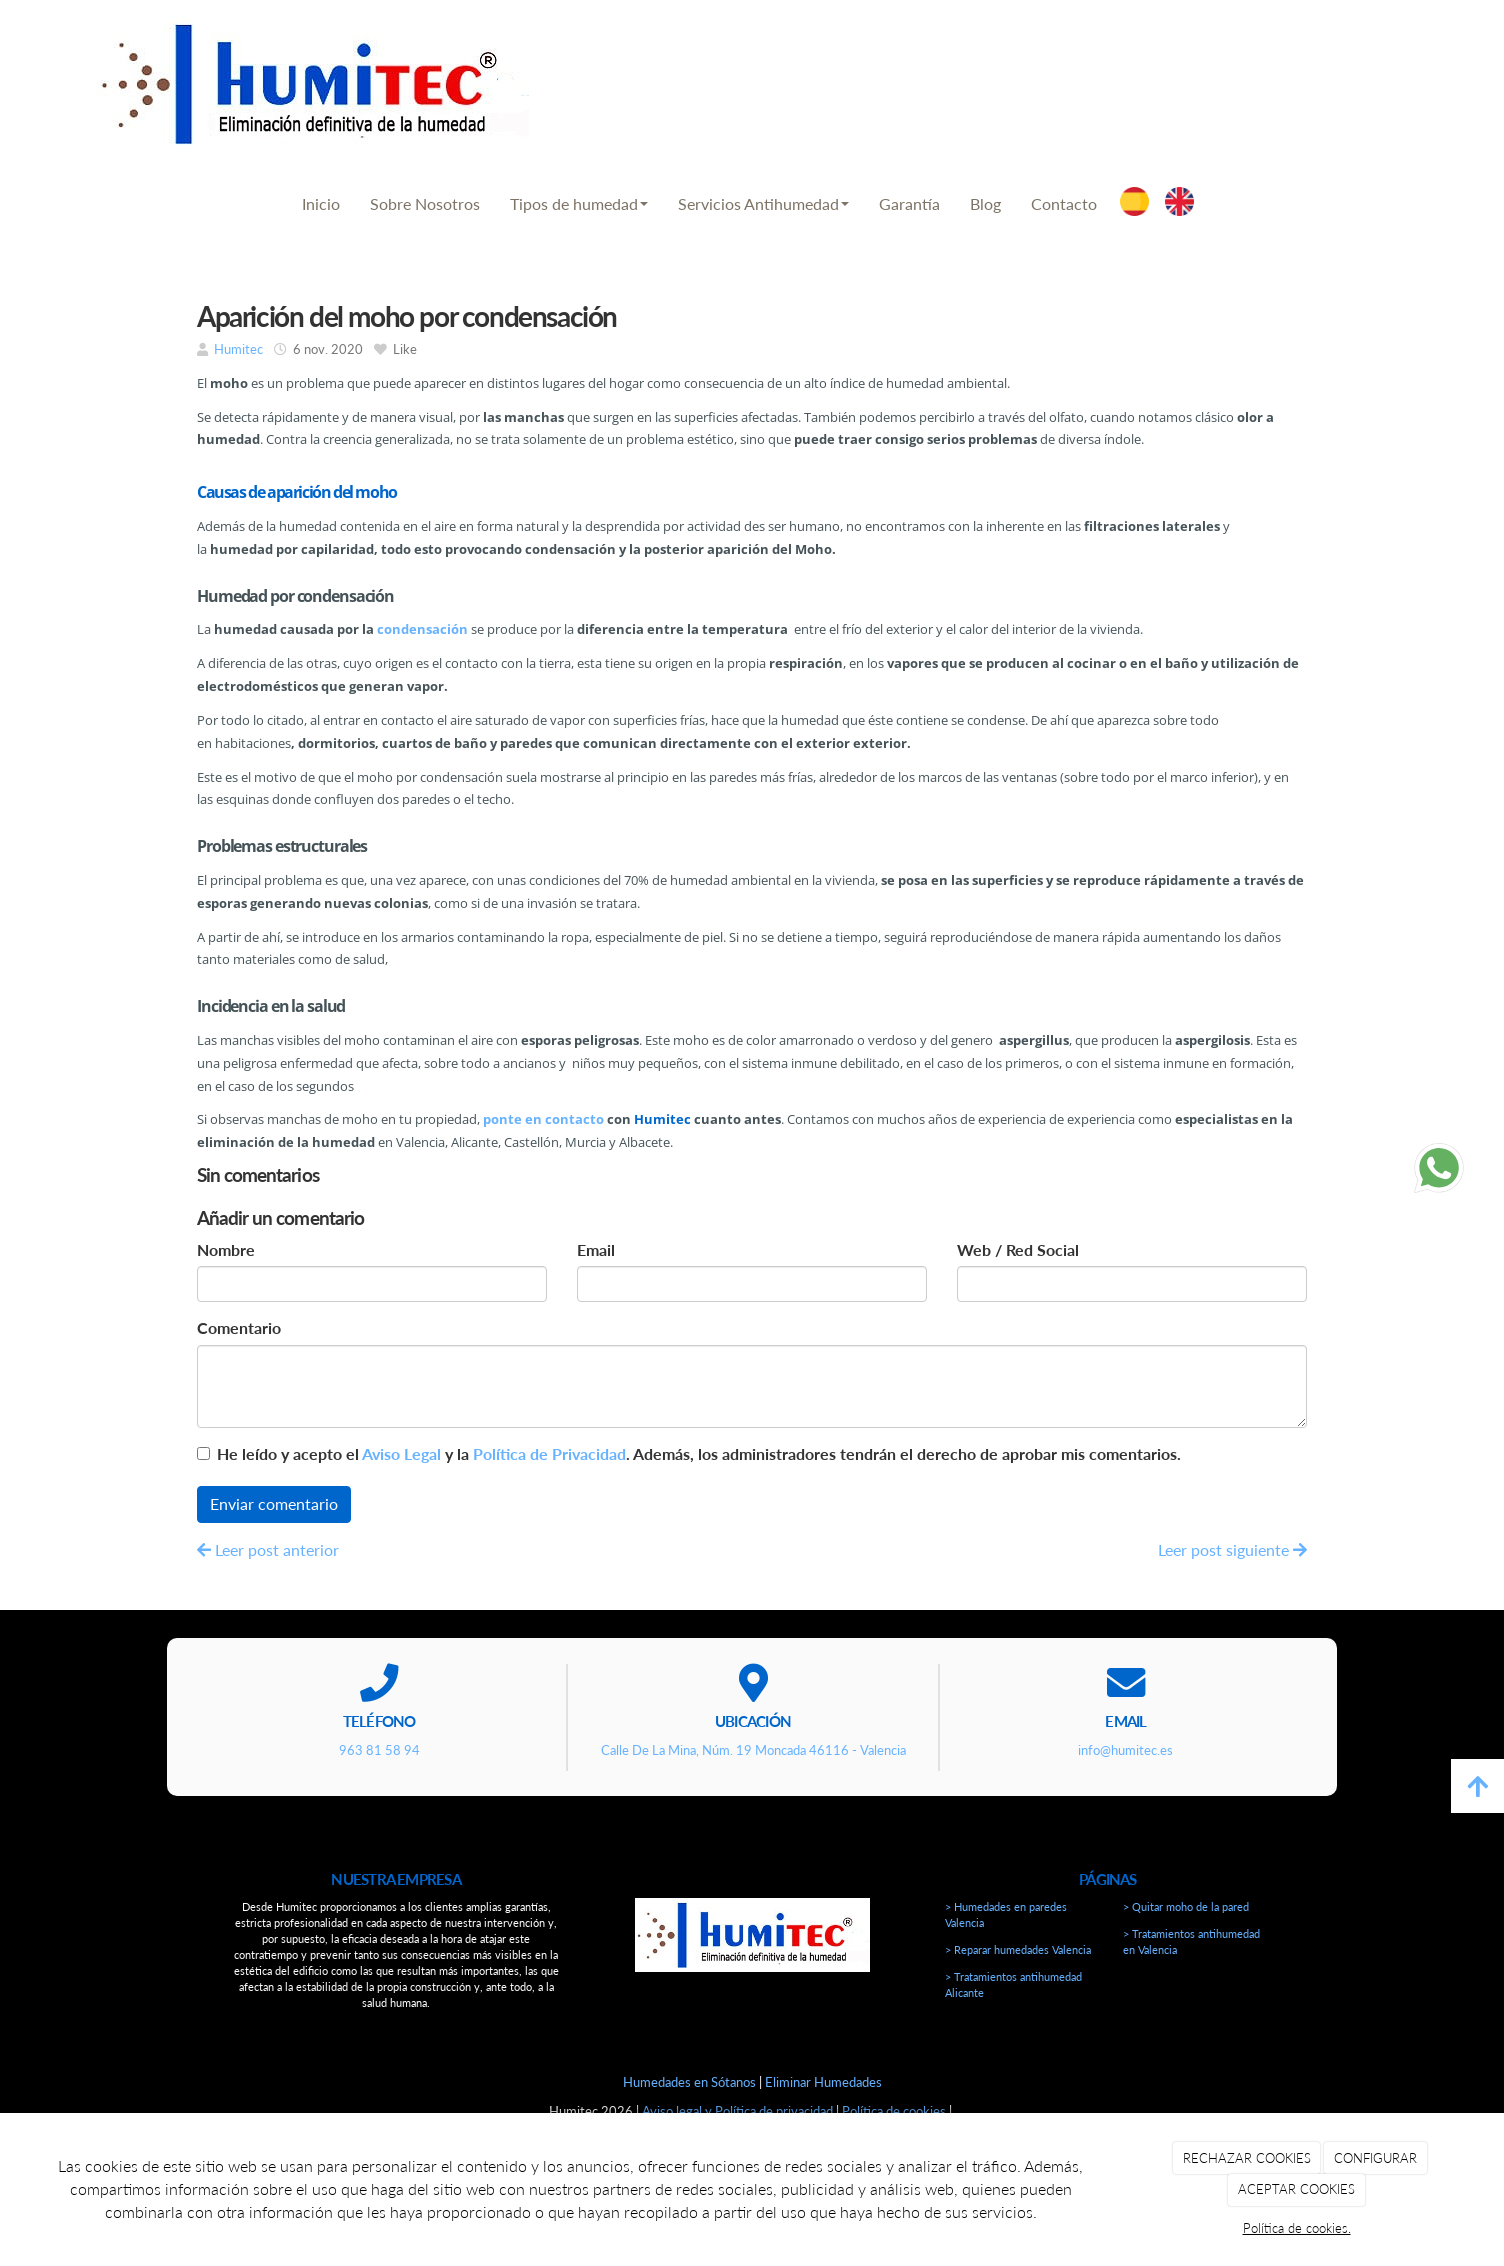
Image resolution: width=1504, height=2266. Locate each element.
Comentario (239, 1327)
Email (596, 1249)
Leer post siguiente (1232, 1549)
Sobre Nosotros (425, 203)
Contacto (1064, 203)
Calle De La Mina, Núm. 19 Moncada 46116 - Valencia (753, 1750)
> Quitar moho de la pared (1186, 1906)
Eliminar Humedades (823, 2082)
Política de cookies (894, 2111)
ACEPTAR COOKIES (1296, 2189)
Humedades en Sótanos (689, 2082)
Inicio (321, 203)
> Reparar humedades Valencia (1018, 1949)
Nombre (226, 1249)
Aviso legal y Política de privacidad (737, 2111)
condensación (422, 629)
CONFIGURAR (1375, 2158)
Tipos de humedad (579, 203)
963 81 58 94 (1034, 69)
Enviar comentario (274, 1503)
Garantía (909, 203)
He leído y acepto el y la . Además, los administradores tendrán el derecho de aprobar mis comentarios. (699, 1453)
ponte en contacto (543, 1119)
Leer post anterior (268, 1549)
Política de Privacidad (549, 1453)
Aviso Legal (401, 1453)
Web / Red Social (1018, 1249)
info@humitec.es (1328, 69)
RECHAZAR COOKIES (1247, 2158)
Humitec (238, 349)
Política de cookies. (1297, 2228)
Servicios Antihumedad (763, 203)
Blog (985, 203)
